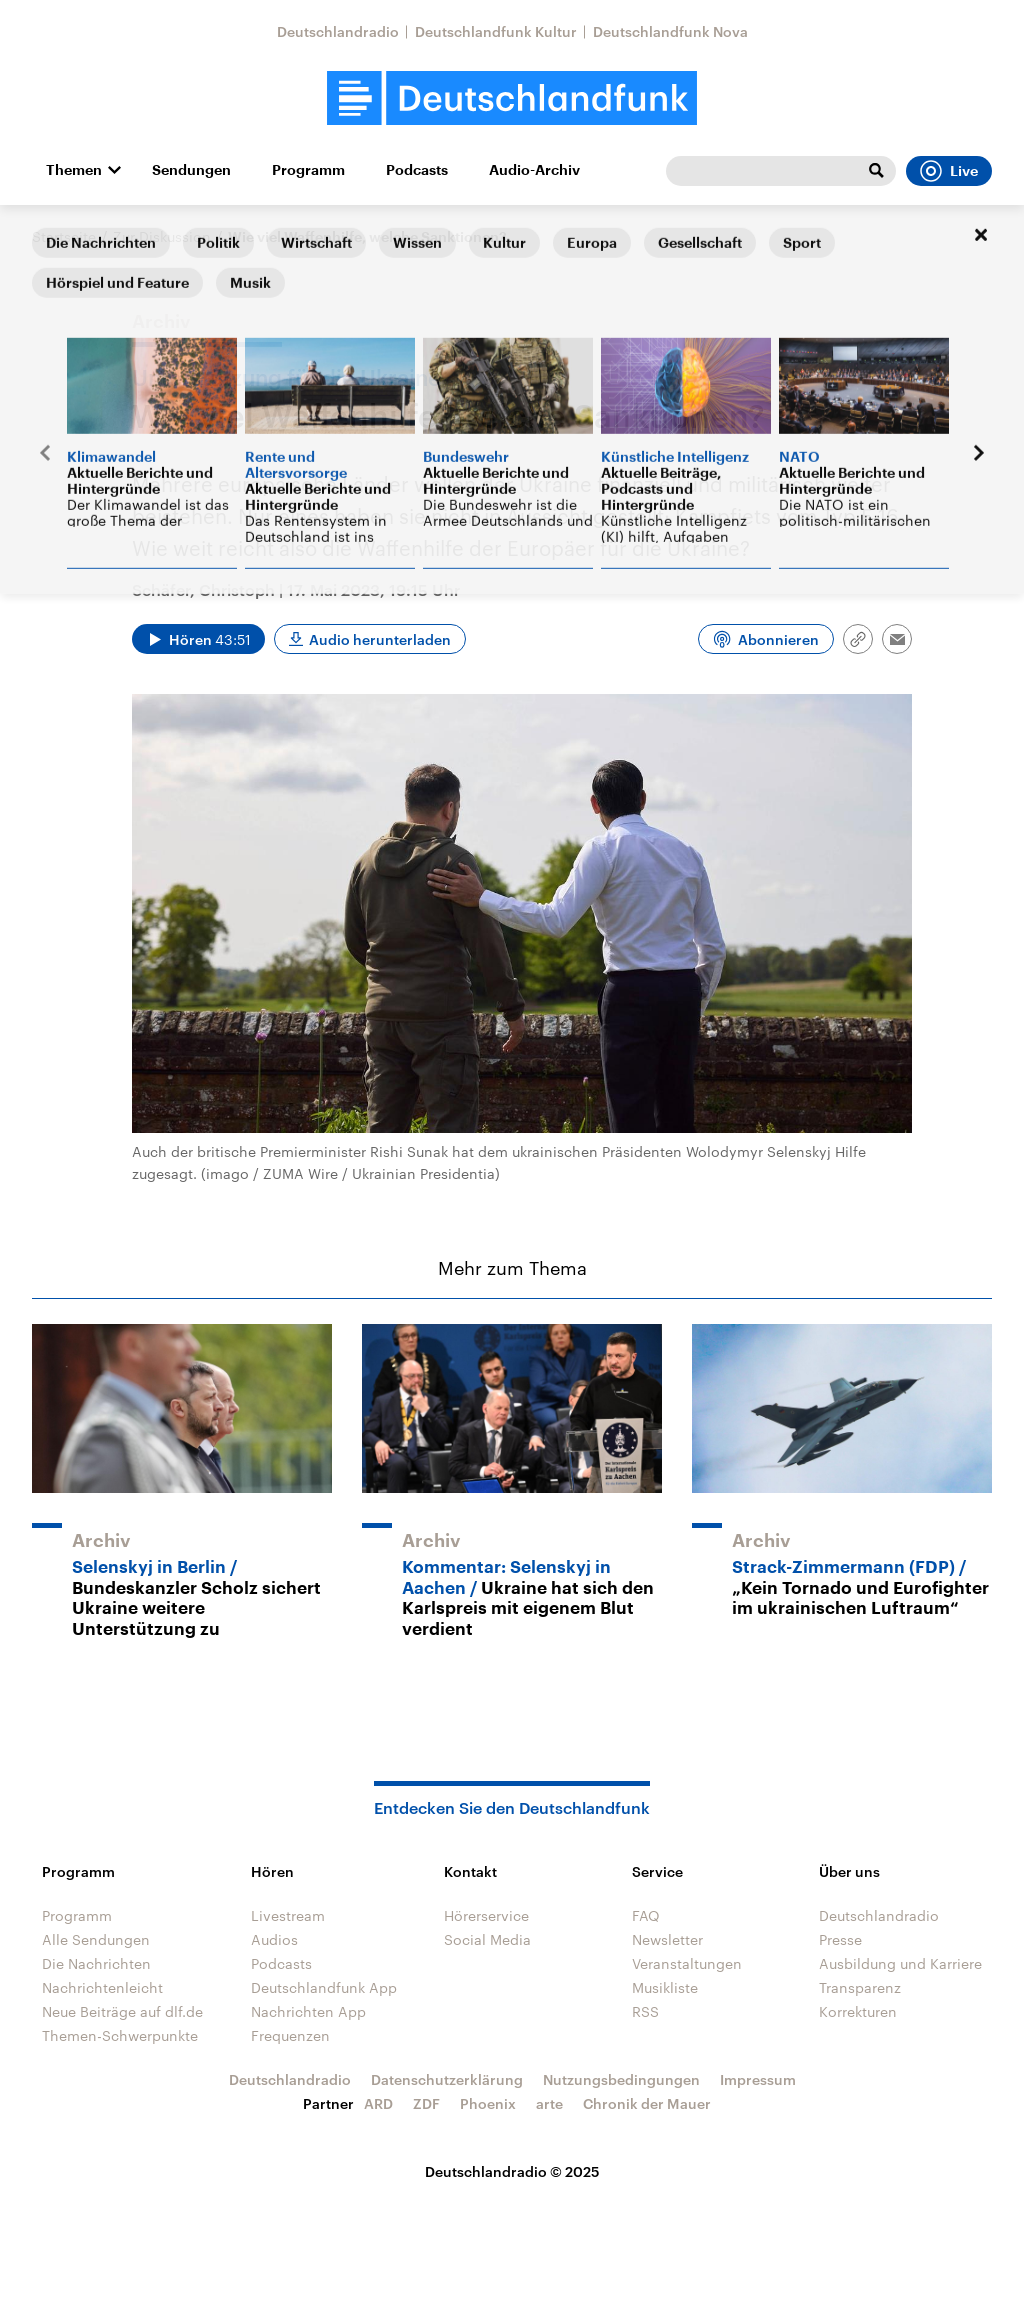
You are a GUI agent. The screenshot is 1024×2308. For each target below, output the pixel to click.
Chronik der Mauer (647, 2103)
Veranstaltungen (687, 1963)
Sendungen (191, 170)
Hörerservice (486, 1915)
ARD (378, 2103)
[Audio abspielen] (198, 639)
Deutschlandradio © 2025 (512, 2171)
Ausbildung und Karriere (900, 1963)
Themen (74, 170)
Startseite (64, 236)
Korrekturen (858, 2011)
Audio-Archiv (534, 170)
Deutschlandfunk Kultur (496, 31)
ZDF (426, 2103)
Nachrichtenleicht (102, 1987)
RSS (645, 2011)
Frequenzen (290, 2035)
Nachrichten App (308, 2011)
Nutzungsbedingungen (621, 2079)
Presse (840, 1939)
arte (549, 2103)
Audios (274, 1939)
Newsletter (667, 1939)
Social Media (487, 1939)
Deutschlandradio (338, 31)
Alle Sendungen (96, 1939)
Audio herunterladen (380, 639)
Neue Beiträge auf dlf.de (122, 2011)
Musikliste (665, 1987)
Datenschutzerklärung (447, 2079)
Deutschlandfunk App (324, 1987)
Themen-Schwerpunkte (120, 2035)
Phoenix (488, 2103)
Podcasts (417, 170)
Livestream (288, 1915)
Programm (308, 170)
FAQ (646, 1915)
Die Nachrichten (96, 1963)
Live (949, 171)
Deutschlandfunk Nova (670, 31)
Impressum (758, 2079)
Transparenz (860, 1987)
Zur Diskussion (162, 236)
